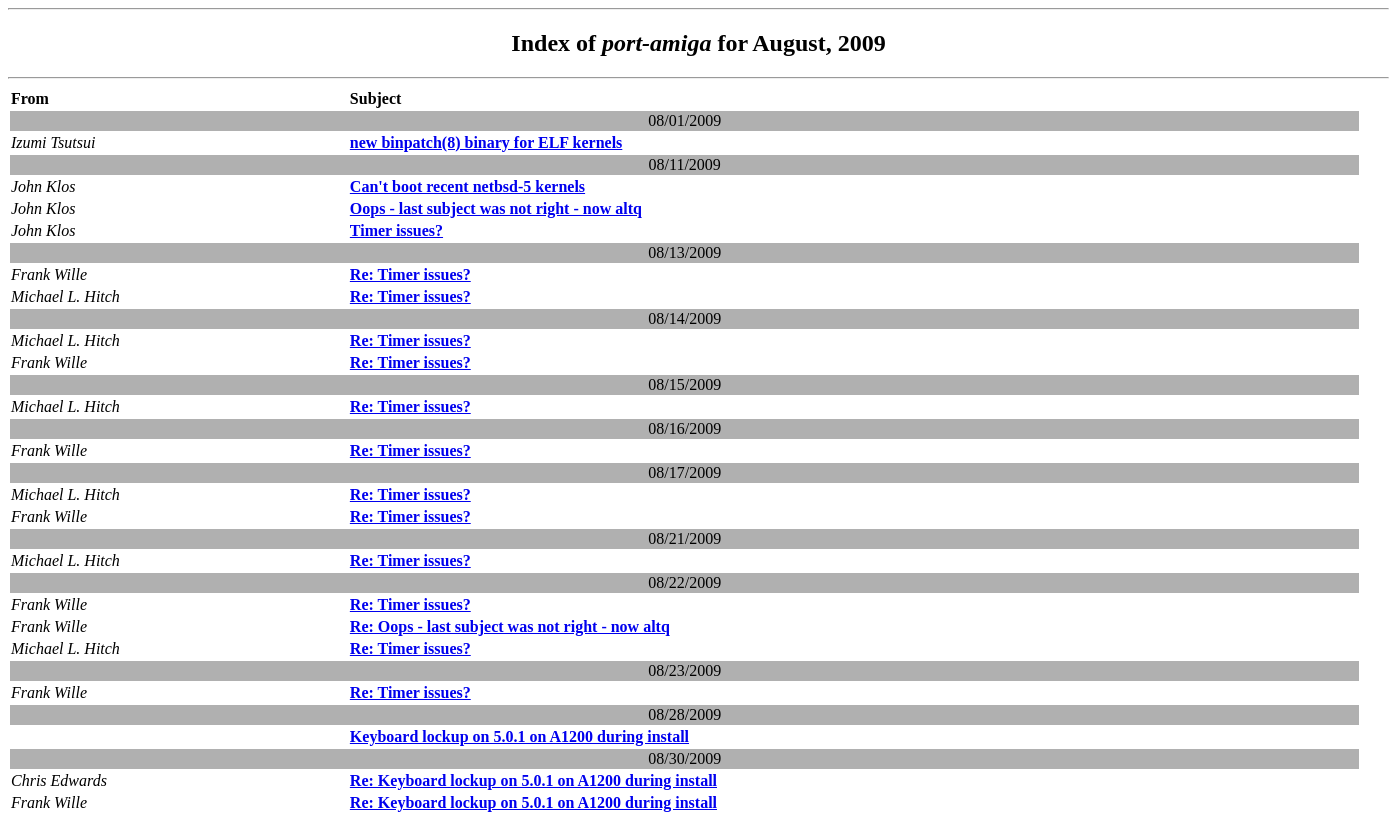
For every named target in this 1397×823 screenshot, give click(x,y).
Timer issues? (396, 230)
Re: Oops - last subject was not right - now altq (510, 626)
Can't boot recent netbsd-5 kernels (467, 186)
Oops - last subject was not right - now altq (496, 208)
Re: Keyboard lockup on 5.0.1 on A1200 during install (533, 780)
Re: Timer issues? (410, 274)
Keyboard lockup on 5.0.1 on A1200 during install (519, 736)
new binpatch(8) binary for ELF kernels (486, 142)
